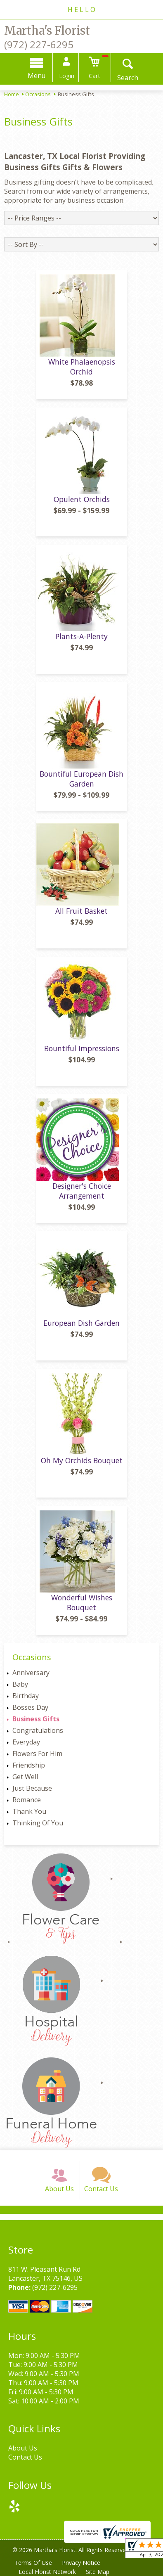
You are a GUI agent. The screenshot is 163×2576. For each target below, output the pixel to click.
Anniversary (31, 1672)
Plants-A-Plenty (81, 636)
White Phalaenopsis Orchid (81, 367)
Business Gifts (35, 1718)
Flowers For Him (37, 1753)
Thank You (29, 1811)
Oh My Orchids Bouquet (82, 1460)
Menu (36, 75)
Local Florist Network (47, 2572)
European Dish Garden (81, 1323)
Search (127, 77)
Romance (26, 1799)
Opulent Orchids (82, 499)
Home (11, 94)
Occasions (38, 94)
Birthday (25, 1695)
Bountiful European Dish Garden (81, 779)
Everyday (26, 1742)
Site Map (97, 2572)
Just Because (32, 1788)
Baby (20, 1684)
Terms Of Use (33, 2563)
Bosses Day (30, 1707)
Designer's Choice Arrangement (81, 1191)
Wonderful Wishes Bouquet (81, 1602)
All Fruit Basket (81, 911)
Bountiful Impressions (81, 1048)
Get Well (25, 1776)
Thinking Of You (37, 1822)
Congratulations (37, 1730)
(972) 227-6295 (38, 44)
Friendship (28, 1765)
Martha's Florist (47, 31)
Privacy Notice (81, 2563)
